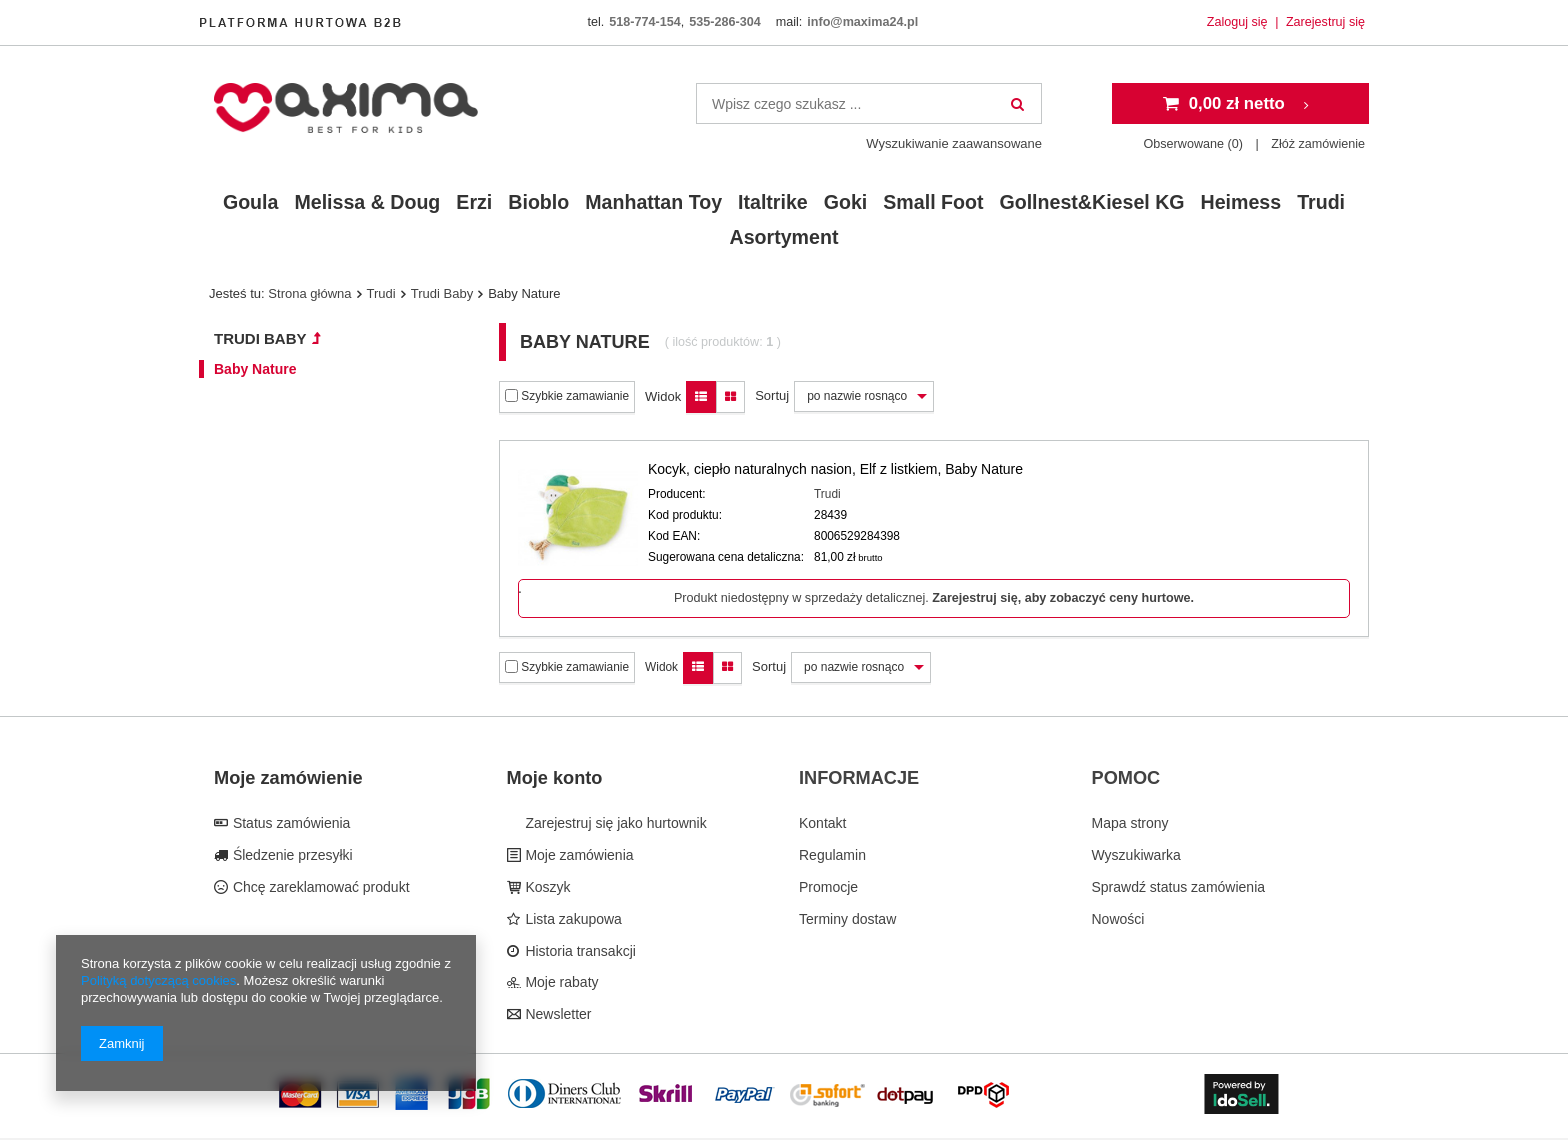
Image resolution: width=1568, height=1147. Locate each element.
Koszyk (546, 887)
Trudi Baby (442, 293)
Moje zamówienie (288, 778)
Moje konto (555, 778)
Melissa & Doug (367, 202)
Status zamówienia (289, 823)
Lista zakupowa (572, 919)
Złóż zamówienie (1318, 144)
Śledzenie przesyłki (291, 855)
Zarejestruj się (1325, 22)
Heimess (1241, 202)
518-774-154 (644, 22)
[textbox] (869, 103)
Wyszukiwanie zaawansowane (954, 143)
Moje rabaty (560, 982)
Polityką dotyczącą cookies (158, 980)
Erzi (474, 202)
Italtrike (773, 202)
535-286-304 (724, 22)
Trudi (1321, 202)
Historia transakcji (579, 951)
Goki (846, 202)
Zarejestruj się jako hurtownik (614, 823)
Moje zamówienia (578, 855)
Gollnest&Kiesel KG (1091, 202)
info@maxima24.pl (862, 22)
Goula (251, 202)
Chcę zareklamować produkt (319, 887)
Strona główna (309, 293)
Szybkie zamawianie (567, 396)
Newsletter (557, 1014)
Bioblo (538, 202)
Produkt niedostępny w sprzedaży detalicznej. (934, 598)
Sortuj (772, 395)
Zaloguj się (1239, 22)
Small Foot (933, 202)
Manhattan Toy (653, 202)
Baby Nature (255, 369)
